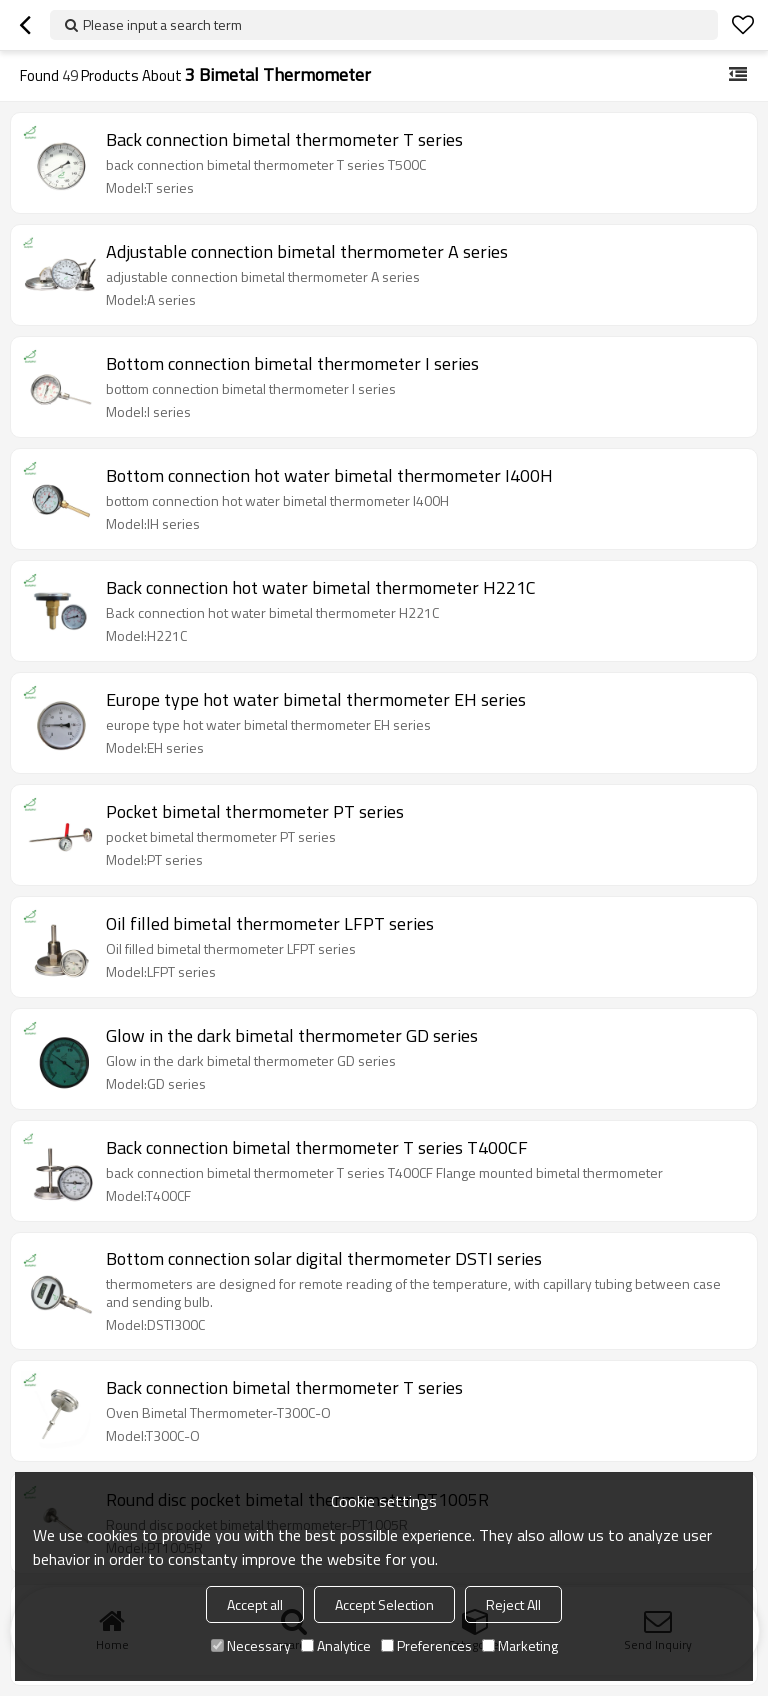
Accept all (255, 1604)
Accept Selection (384, 1604)
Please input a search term (162, 24)
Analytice (336, 1645)
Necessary (251, 1645)
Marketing (520, 1645)
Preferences (426, 1645)
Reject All (513, 1604)
